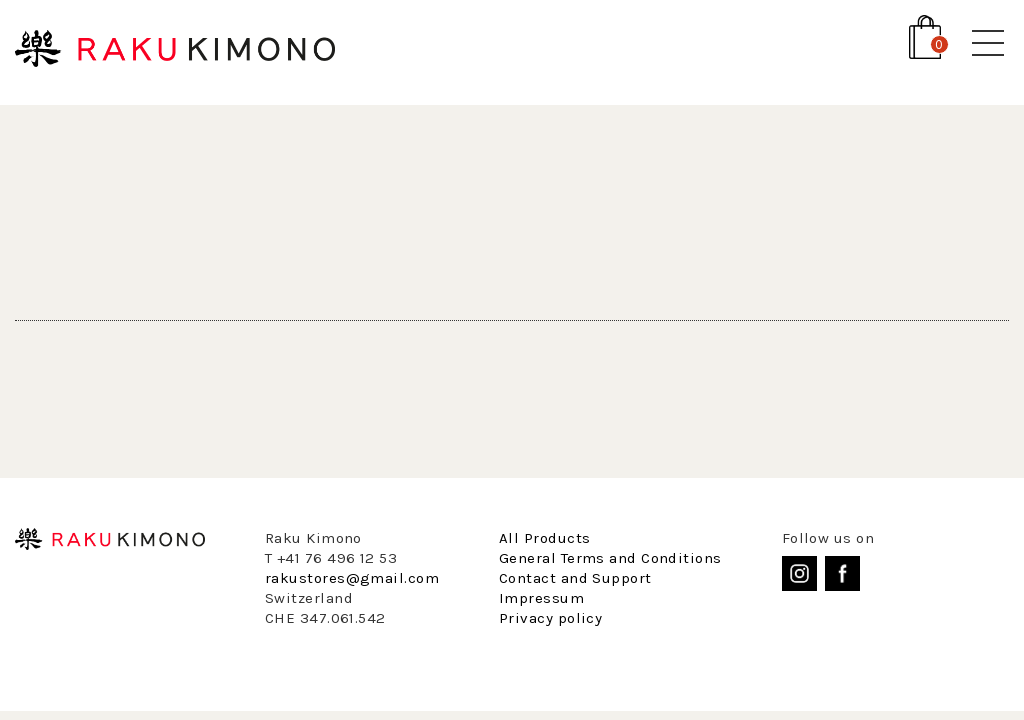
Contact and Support (575, 578)
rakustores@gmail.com (352, 578)
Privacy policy (550, 618)
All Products (544, 538)
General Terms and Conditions (610, 558)
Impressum (541, 598)
